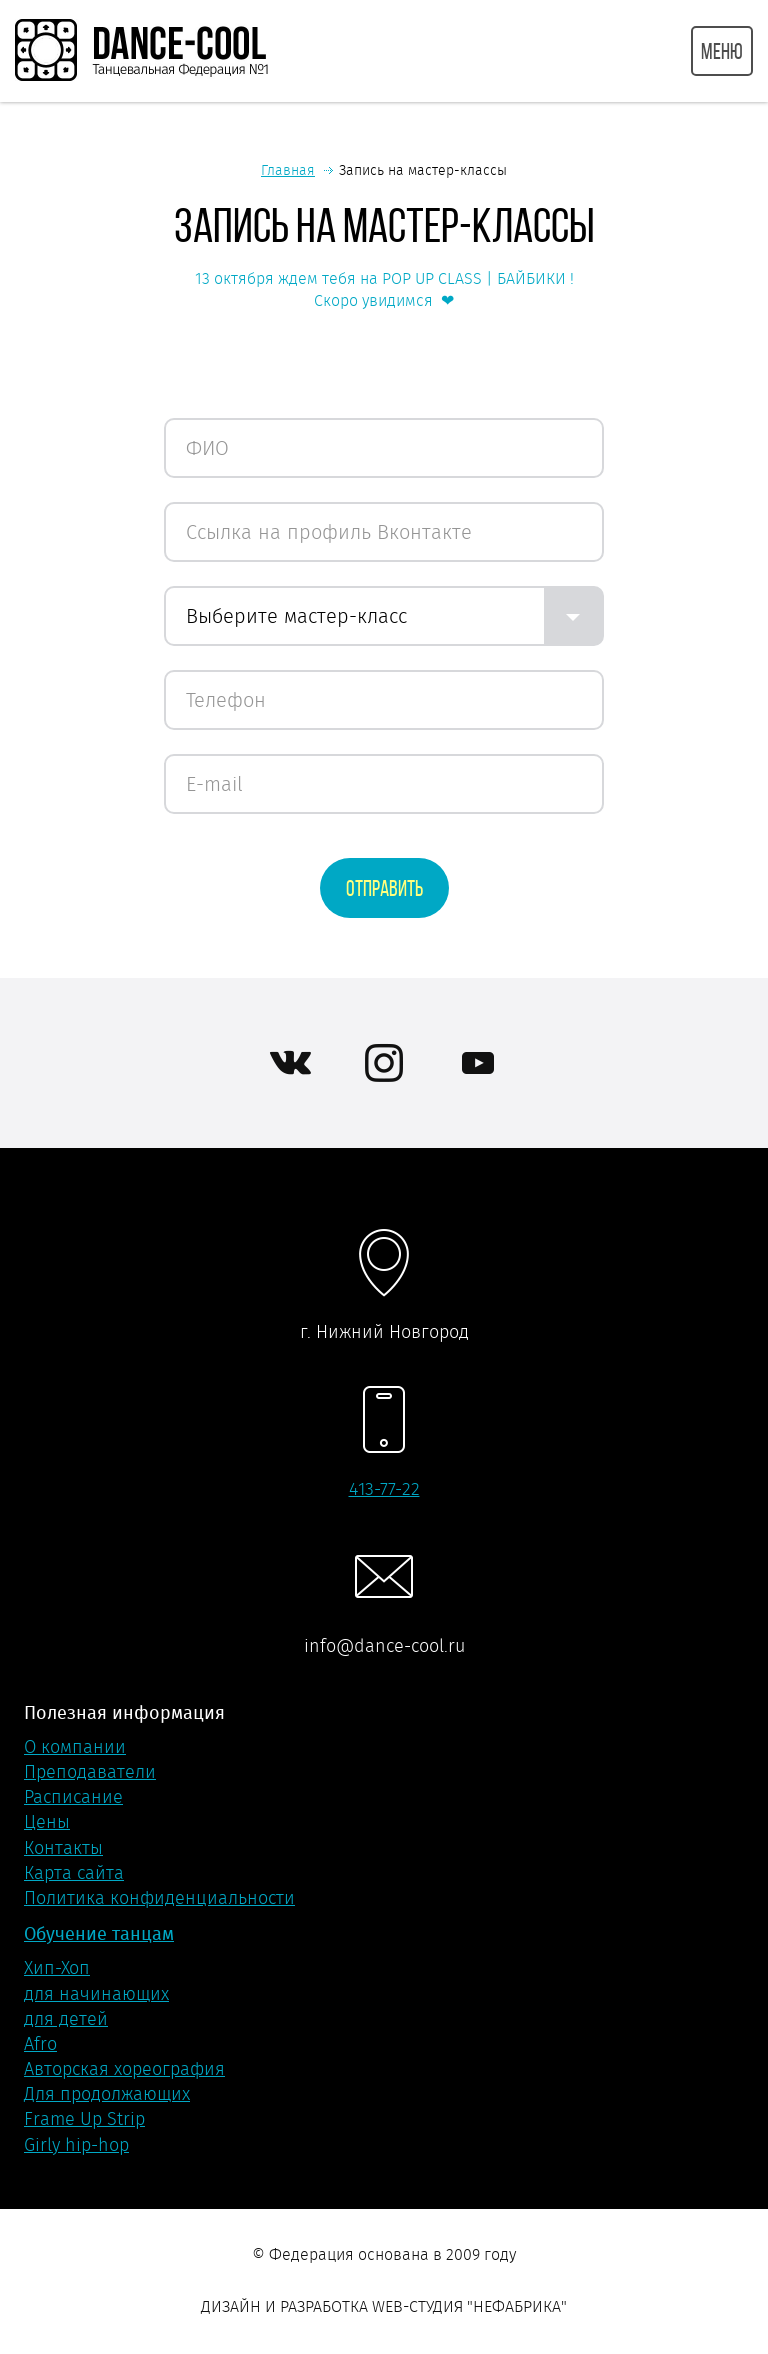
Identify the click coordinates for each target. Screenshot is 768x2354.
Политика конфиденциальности (159, 1898)
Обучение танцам (99, 1933)
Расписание (73, 1797)
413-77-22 (384, 1489)
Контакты (63, 1848)
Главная (288, 170)
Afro (40, 2044)
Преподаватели (90, 1772)
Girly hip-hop (76, 2145)
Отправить (384, 888)
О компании (75, 1747)
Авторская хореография (124, 2069)
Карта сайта (74, 1873)
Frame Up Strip (84, 2119)
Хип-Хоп (57, 1968)
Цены (47, 1822)
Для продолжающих (107, 2094)
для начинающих (96, 1994)
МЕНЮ (722, 51)
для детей (66, 2019)
